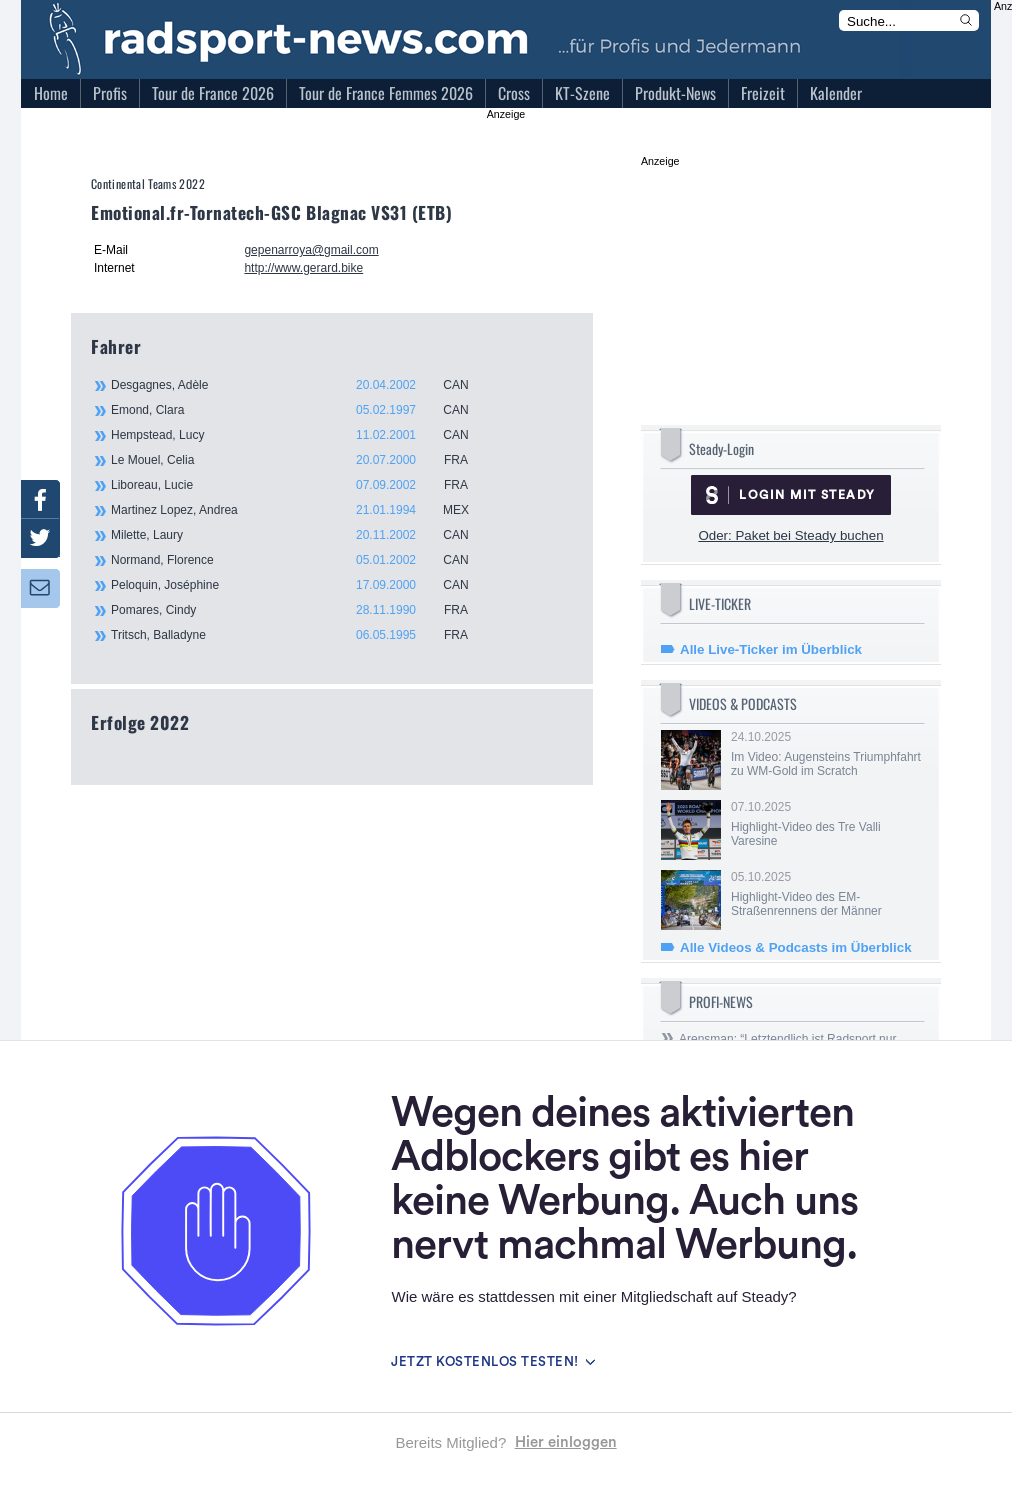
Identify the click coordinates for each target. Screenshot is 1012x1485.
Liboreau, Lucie (301, 485)
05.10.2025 (826, 894)
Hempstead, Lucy (301, 435)
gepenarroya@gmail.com (311, 250)
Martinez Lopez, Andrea (301, 510)
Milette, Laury (301, 535)
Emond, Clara (301, 410)
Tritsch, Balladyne (301, 635)
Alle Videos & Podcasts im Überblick (796, 947)
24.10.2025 (826, 754)
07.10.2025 (826, 824)
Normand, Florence (301, 560)
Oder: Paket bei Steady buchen (790, 535)
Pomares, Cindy (301, 610)
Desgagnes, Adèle (301, 385)
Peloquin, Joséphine (301, 585)
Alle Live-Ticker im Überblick (771, 649)
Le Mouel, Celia (301, 460)
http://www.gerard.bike (303, 268)
